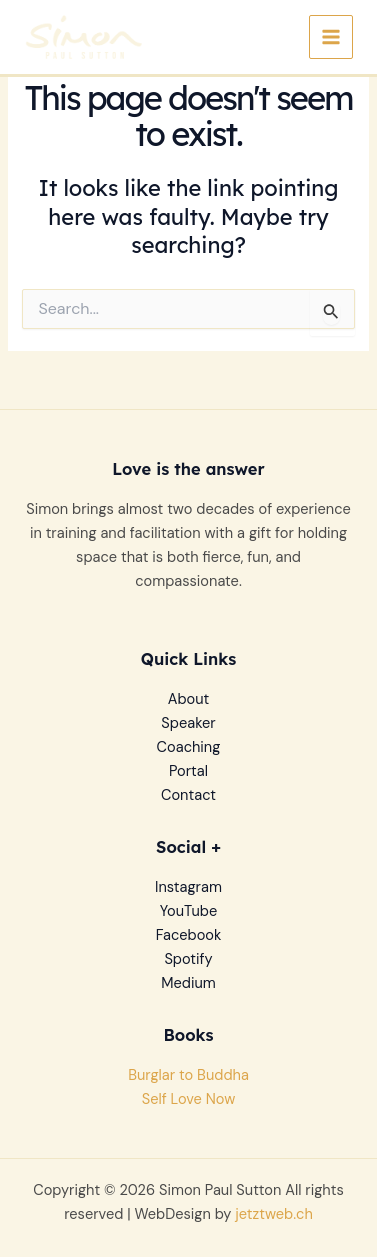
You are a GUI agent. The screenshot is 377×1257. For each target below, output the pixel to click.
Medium (188, 983)
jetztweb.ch (274, 1214)
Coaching (189, 747)
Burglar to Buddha (188, 1075)
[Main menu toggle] (331, 37)
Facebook (189, 935)
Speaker (188, 723)
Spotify (188, 959)
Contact (188, 795)
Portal (188, 771)
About (189, 699)
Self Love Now (189, 1099)
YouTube (188, 911)
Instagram (188, 887)
